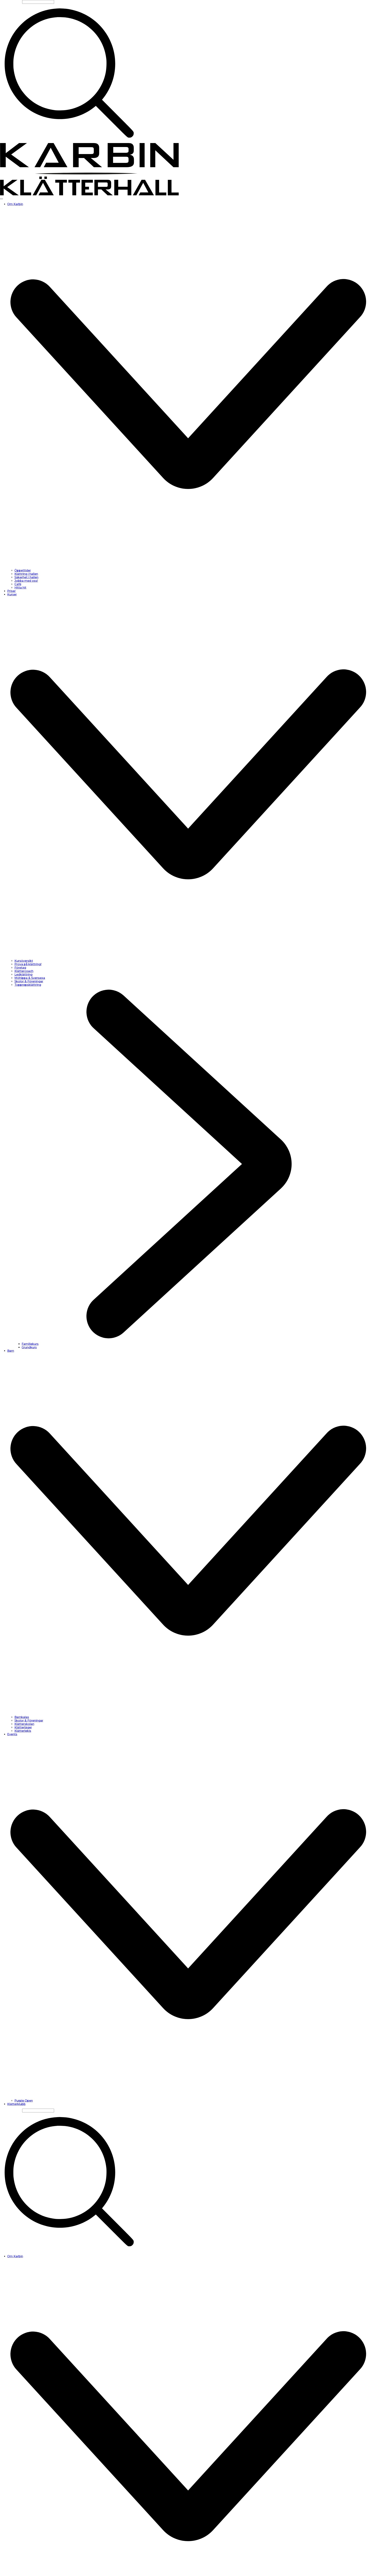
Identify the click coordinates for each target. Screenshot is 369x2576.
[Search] (38, 2)
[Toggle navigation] (1, 198)
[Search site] (69, 141)
